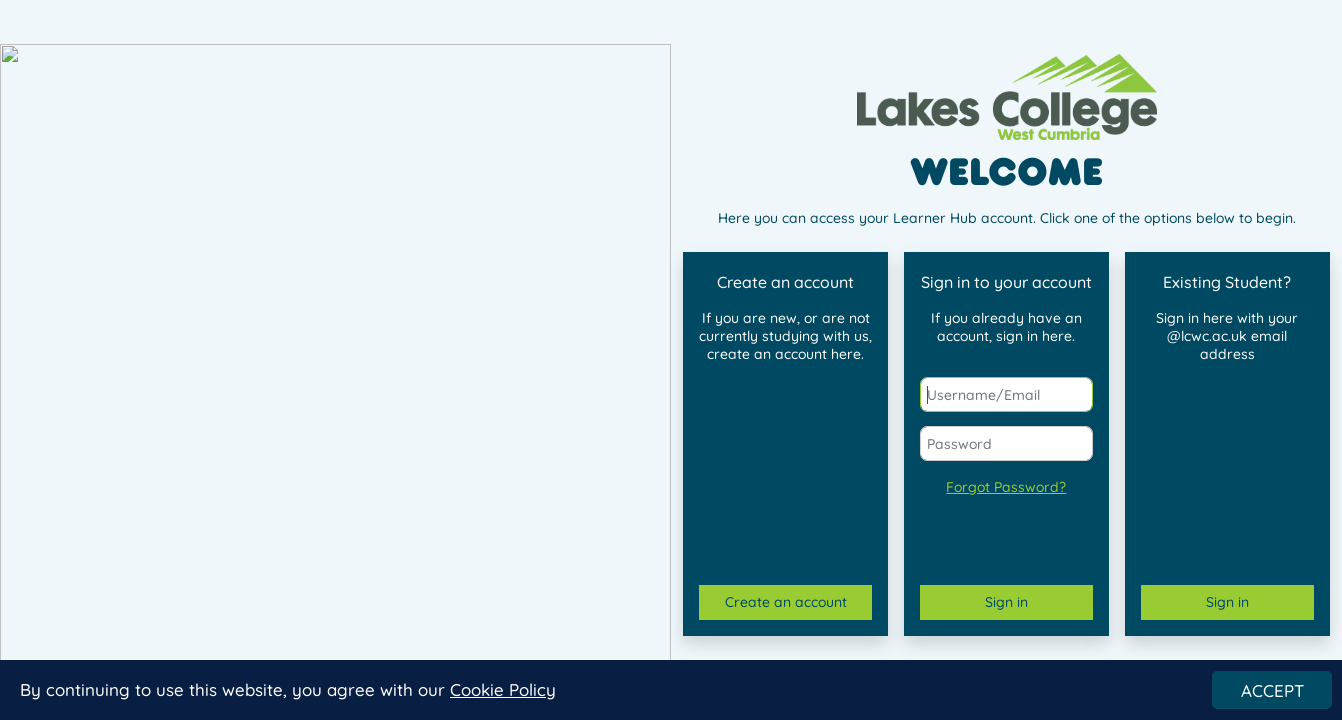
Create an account (786, 602)
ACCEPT (1272, 694)
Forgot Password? (1006, 487)
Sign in (1006, 602)
